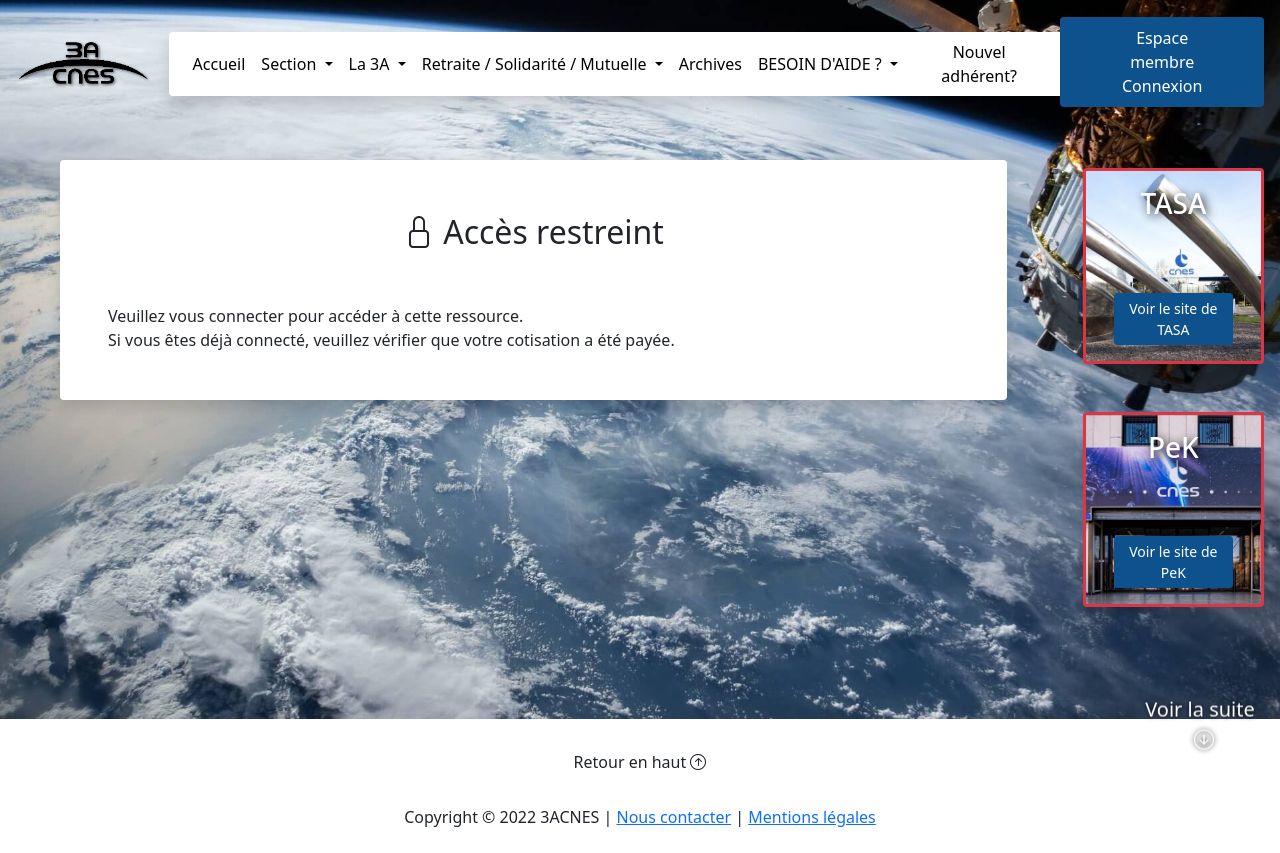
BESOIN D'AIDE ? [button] (822, 64)
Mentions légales (812, 817)
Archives (710, 64)
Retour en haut (640, 762)
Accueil (219, 64)
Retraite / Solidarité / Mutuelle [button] (536, 64)
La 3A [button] (371, 64)
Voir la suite (1200, 750)
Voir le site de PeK (1173, 562)
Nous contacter (673, 817)
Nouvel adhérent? (979, 64)
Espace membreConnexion (1162, 62)
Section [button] (290, 64)
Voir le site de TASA (1173, 319)
